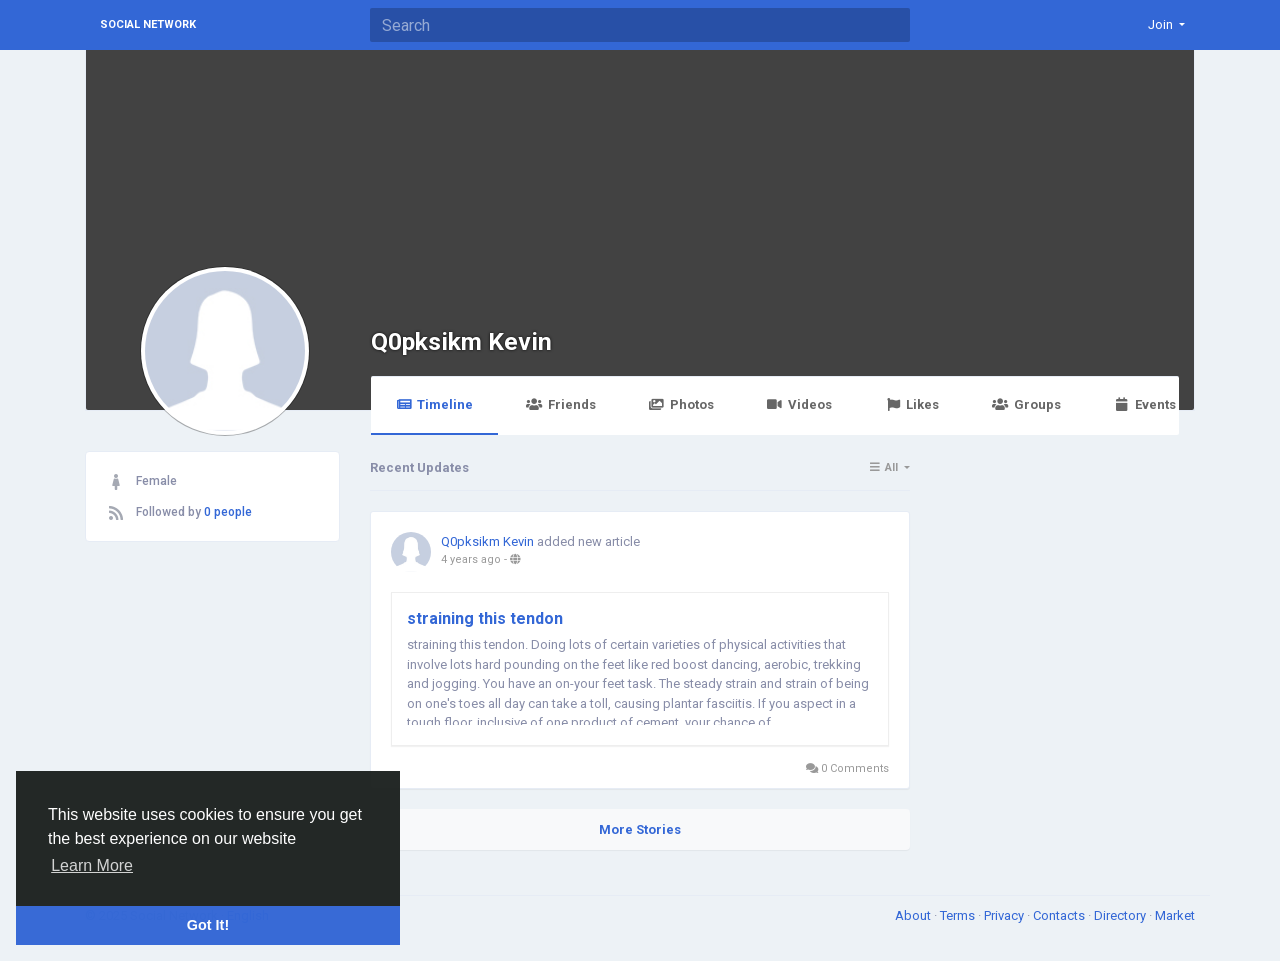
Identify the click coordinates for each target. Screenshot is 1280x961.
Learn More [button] (92, 865)
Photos (681, 404)
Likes (912, 404)
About (914, 915)
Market (1175, 915)
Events (1145, 404)
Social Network (148, 24)
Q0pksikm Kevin (461, 341)
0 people (228, 512)
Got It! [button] (208, 925)
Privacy (1005, 915)
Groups (1026, 404)
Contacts (1060, 915)
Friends (560, 404)
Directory (1121, 915)
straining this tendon (485, 618)
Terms (959, 915)
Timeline (434, 404)
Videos (799, 404)
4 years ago (471, 559)
